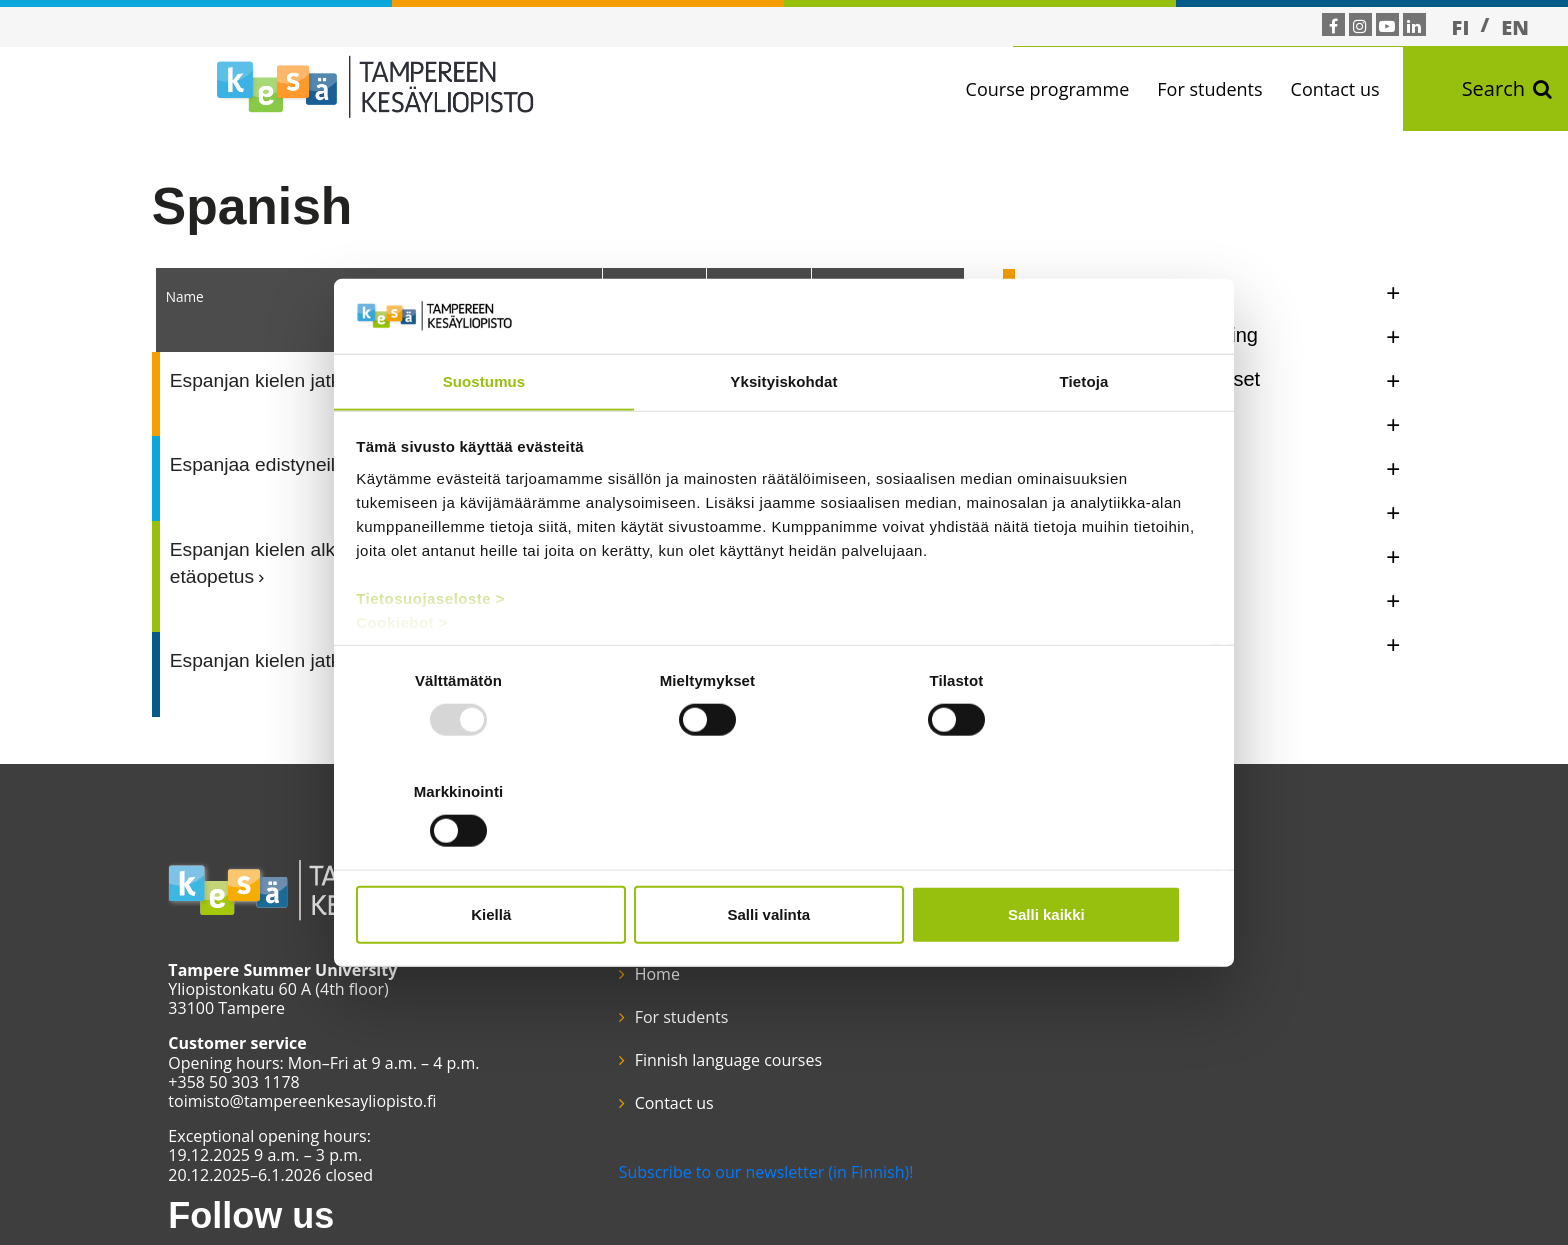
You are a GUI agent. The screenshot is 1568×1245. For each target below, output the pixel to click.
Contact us (1341, 89)
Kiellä (496, 858)
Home (629, 921)
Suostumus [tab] (484, 437)
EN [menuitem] (1515, 27)
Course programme (1054, 89)
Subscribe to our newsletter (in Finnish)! (738, 1119)
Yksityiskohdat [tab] (783, 437)
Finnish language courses (700, 1008)
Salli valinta (784, 858)
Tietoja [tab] (1084, 437)
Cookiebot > (403, 678)
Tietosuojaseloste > (431, 654)
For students (1216, 89)
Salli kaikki (1071, 858)
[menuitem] (1461, 27)
